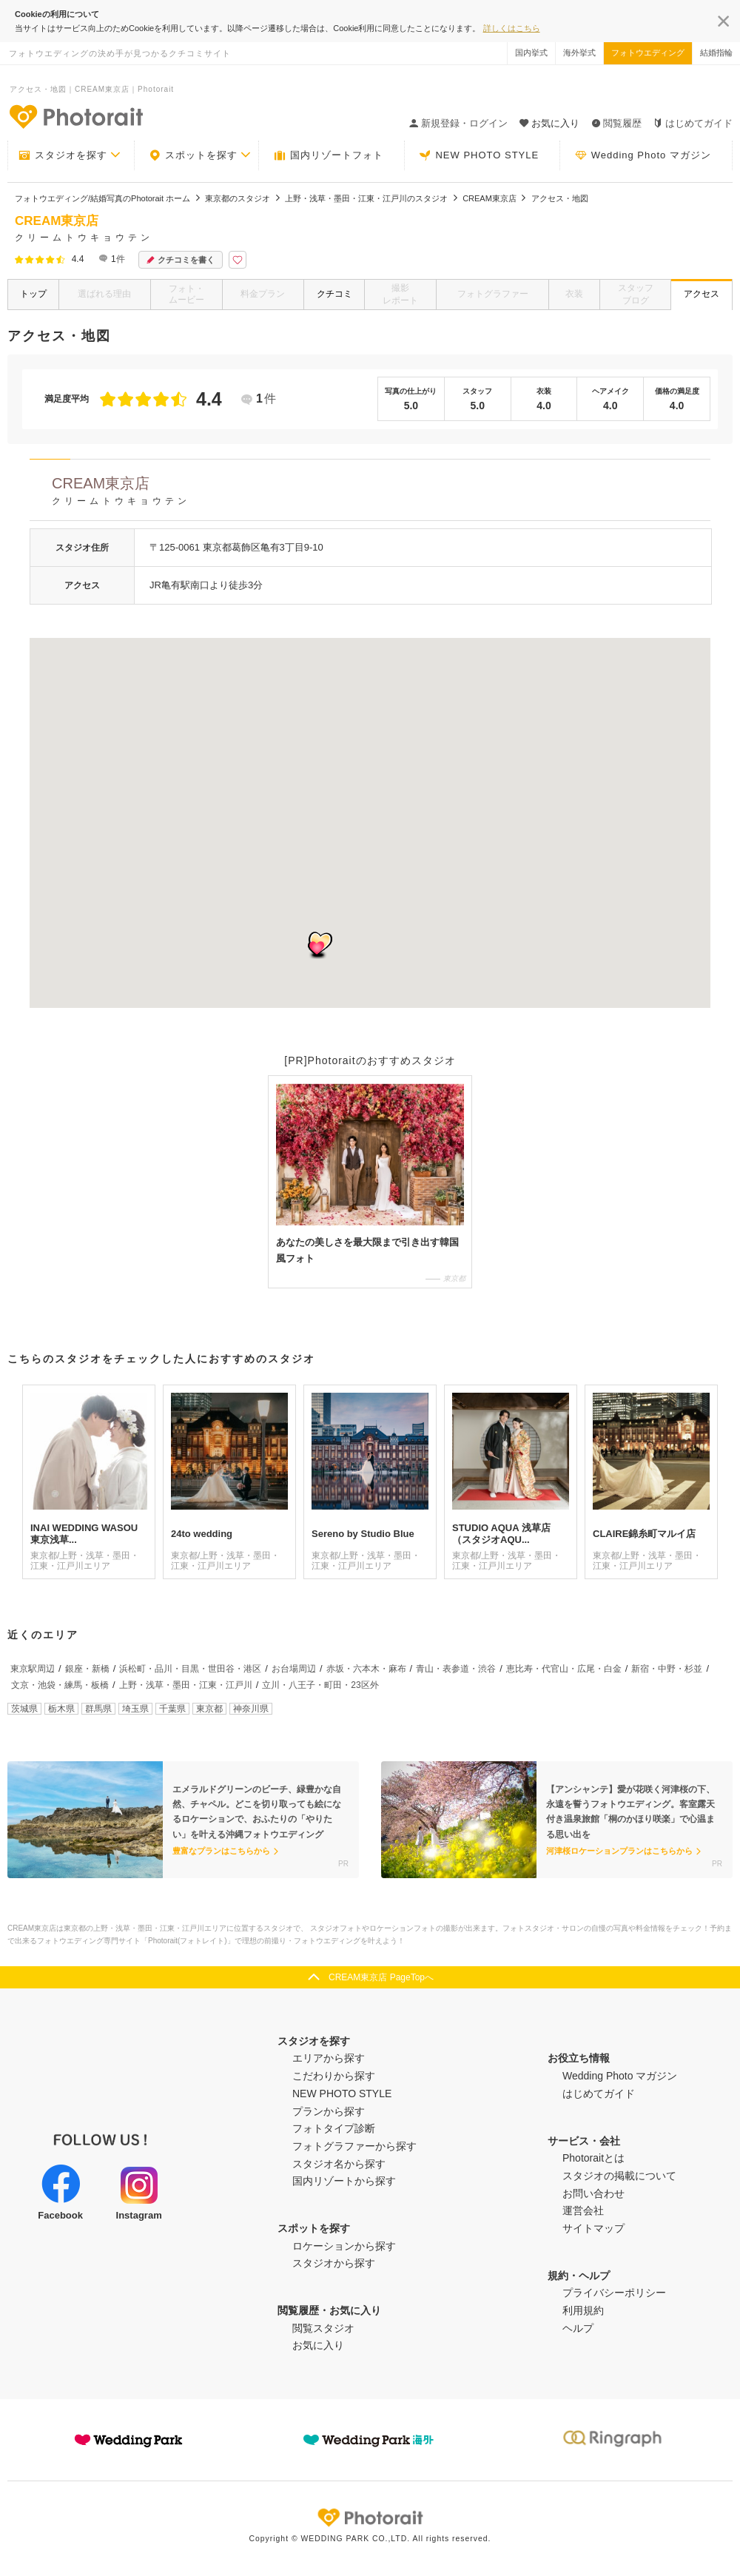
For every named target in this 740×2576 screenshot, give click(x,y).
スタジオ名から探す (339, 2164)
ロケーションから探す (344, 2246)
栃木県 (61, 1709)
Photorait (370, 2517)
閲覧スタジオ (323, 2328)
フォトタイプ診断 (333, 2128)
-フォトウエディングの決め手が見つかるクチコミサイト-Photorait (75, 116)
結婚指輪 (716, 52)
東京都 (209, 1709)
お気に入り (318, 2345)
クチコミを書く (181, 260)
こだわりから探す (333, 2076)
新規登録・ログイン (458, 123)
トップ (33, 294)
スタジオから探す (333, 2263)
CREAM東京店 (381, 493)
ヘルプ (577, 2328)
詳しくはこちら (511, 28)
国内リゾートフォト (328, 155)
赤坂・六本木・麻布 (366, 1669)
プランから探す (328, 2111)
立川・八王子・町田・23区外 (320, 1685)
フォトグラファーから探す (354, 2146)
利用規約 (583, 2310)
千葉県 (172, 1709)
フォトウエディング (647, 52)
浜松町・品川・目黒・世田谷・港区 (190, 1669)
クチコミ (334, 294)
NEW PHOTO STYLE (479, 155)
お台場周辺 (294, 1669)
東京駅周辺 (32, 1669)
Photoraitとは (593, 2158)
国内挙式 (531, 52)
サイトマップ (593, 2228)
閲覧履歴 (616, 123)
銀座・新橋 (87, 1669)
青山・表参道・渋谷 (456, 1669)
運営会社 (583, 2210)
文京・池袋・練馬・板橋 (60, 1685)
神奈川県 (251, 1709)
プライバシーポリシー (614, 2292)
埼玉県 (135, 1709)
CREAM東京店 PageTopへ (381, 1977)
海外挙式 (579, 52)
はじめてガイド (693, 123)
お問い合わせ (593, 2193)
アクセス (701, 294)
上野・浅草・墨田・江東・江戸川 (185, 1685)
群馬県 (98, 1709)
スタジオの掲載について (619, 2176)
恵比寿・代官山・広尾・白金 (564, 1669)
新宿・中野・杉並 (666, 1669)
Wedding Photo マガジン (643, 155)
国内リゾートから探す (344, 2181)
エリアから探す (328, 2058)
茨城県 (24, 1709)
